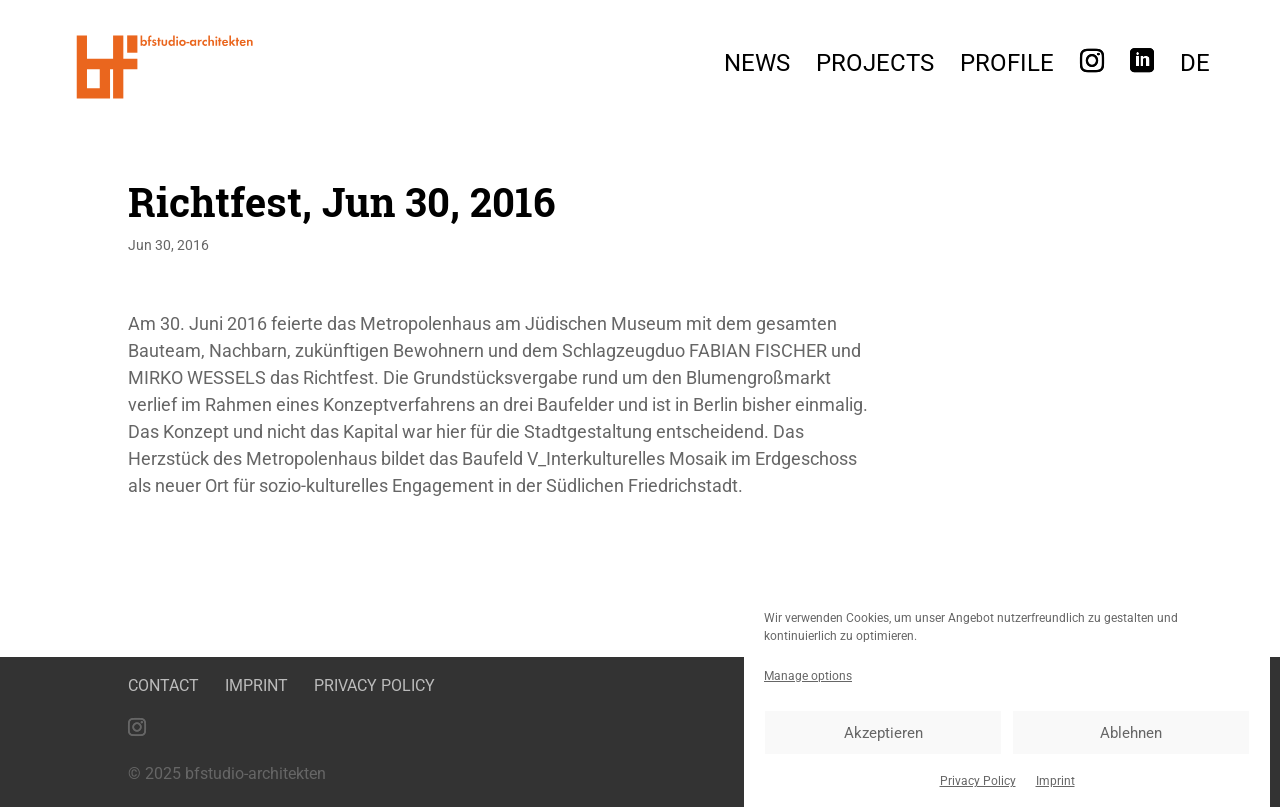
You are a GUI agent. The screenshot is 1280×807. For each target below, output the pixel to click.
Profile (1007, 66)
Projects (875, 66)
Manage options (808, 683)
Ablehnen (1131, 739)
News (757, 66)
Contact (163, 685)
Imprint (1055, 788)
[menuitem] (1195, 68)
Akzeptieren (883, 739)
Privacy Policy (978, 788)
